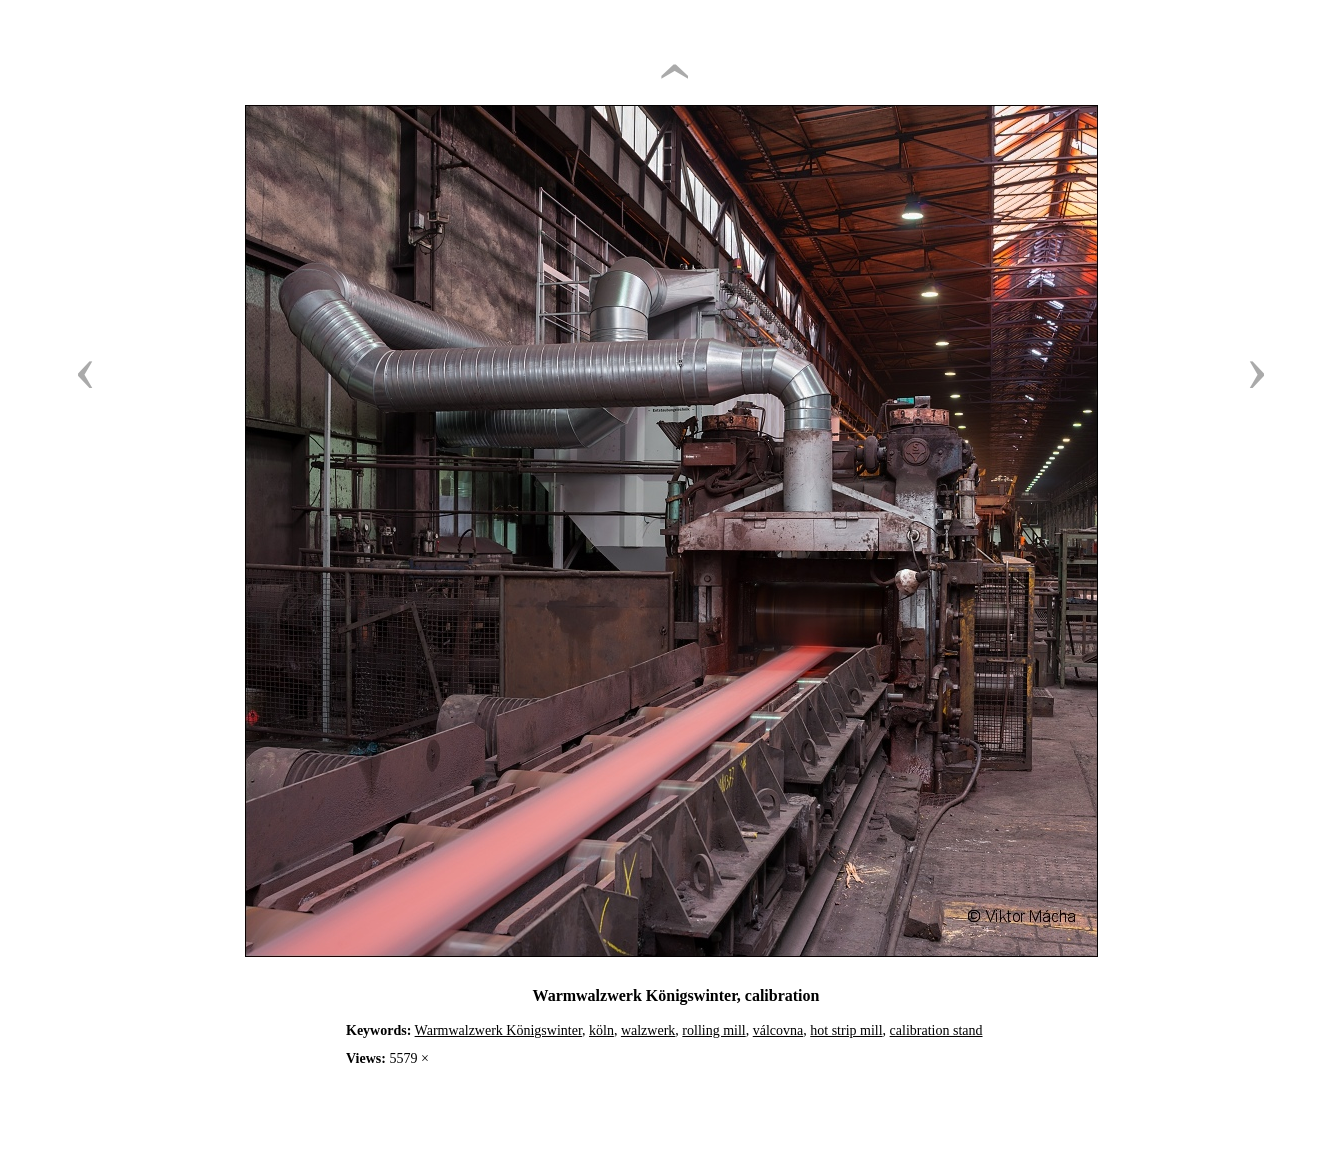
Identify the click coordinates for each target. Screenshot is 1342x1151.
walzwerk (648, 1030)
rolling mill (713, 1030)
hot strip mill (846, 1030)
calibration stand (936, 1030)
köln (601, 1030)
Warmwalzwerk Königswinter (498, 1030)
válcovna (778, 1030)
